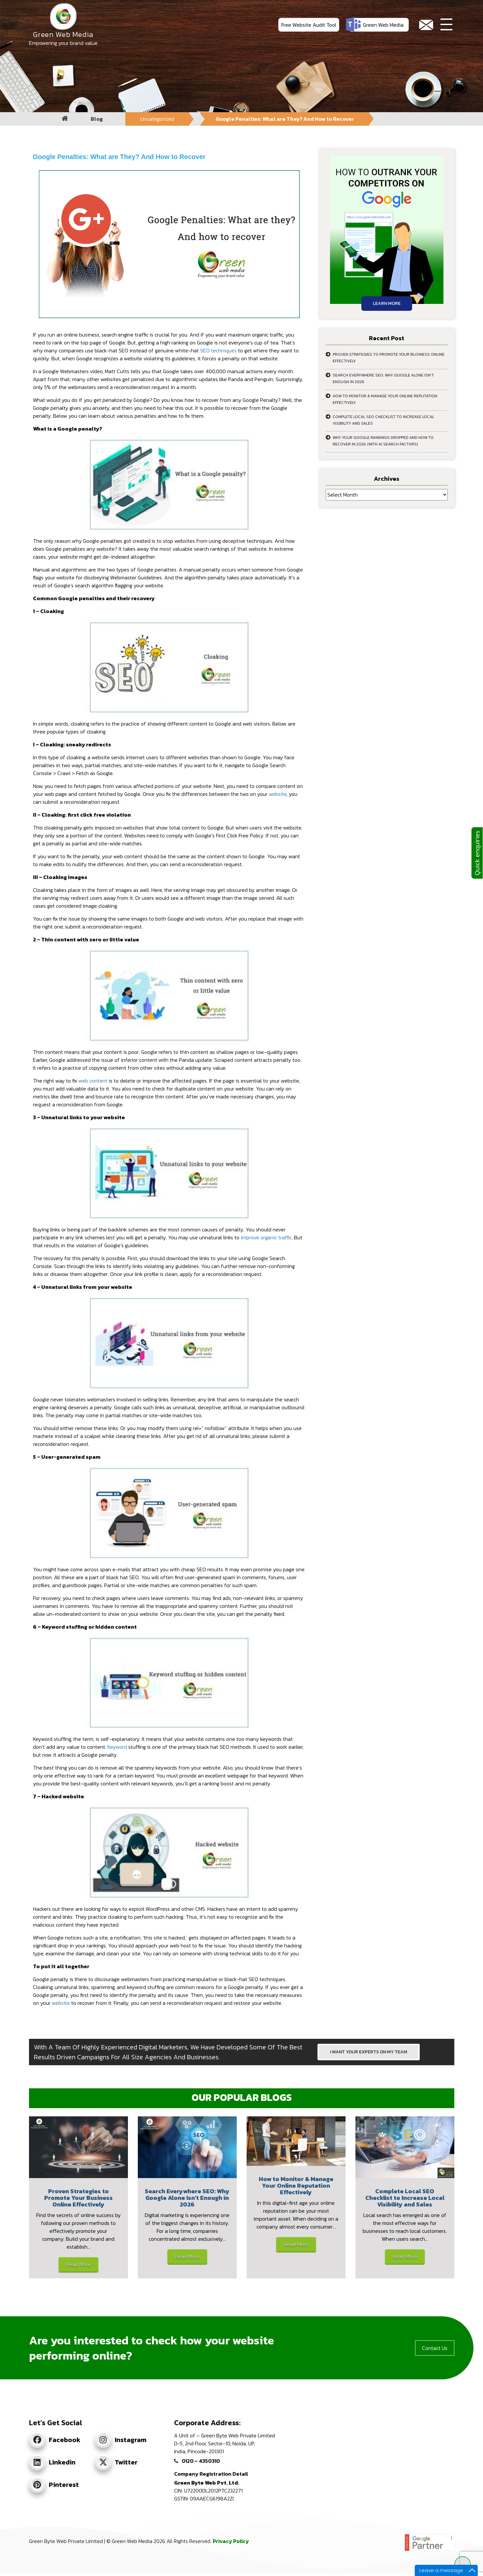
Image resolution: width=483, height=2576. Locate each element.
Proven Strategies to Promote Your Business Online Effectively (388, 357)
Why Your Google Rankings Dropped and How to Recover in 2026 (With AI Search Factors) (383, 441)
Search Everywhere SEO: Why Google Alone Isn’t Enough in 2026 (383, 378)
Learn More (387, 303)
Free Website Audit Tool (308, 25)
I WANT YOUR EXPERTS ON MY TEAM (368, 2051)
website (278, 794)
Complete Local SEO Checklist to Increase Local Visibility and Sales (383, 420)
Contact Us (434, 2348)
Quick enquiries (477, 853)
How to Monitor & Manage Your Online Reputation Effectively (385, 399)
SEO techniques (218, 350)
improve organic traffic (266, 1237)
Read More (78, 2264)
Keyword (117, 1747)
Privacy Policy (231, 2541)
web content (92, 1081)
